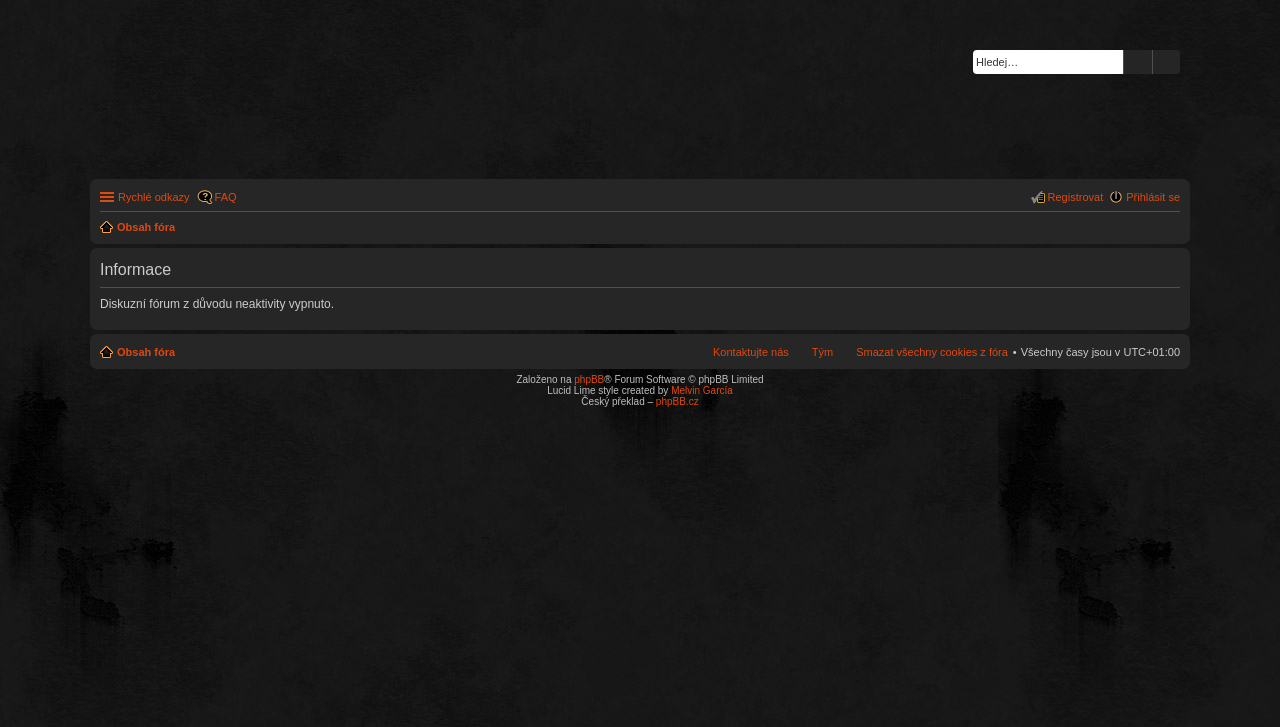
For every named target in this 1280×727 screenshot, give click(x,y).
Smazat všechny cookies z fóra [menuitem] (932, 352)
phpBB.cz (677, 401)
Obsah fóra (146, 352)
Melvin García (702, 390)
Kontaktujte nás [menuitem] (751, 352)
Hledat (1138, 62)
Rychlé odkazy (154, 197)
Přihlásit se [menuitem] (1153, 197)
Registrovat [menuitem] (1076, 197)
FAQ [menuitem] (226, 197)
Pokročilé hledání (1166, 62)
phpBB (589, 379)
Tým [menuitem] (822, 352)
